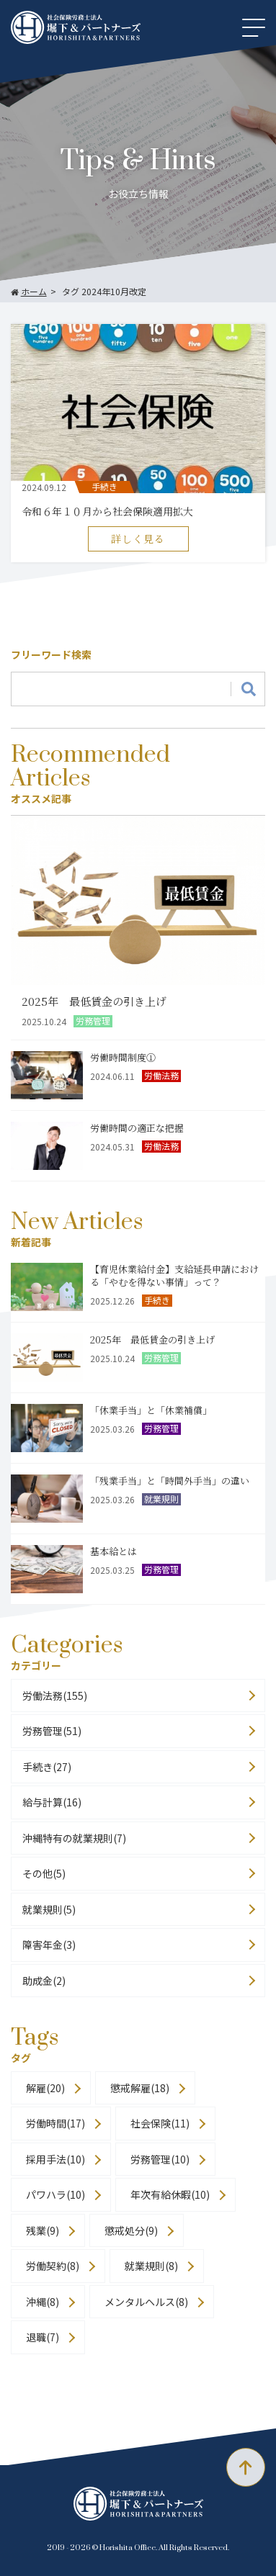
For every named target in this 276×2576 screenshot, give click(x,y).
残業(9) (42, 2230)
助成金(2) (44, 1980)
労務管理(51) (51, 1731)
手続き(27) (46, 1767)
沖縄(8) (42, 2301)
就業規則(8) (151, 2265)
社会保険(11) (160, 2123)
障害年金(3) (49, 1944)
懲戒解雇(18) (139, 2088)
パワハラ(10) (55, 2194)
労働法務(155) (54, 1695)
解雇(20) (45, 2088)
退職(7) (42, 2337)
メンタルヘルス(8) (146, 2301)
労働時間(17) (55, 2123)
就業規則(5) (49, 1909)
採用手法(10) (55, 2159)
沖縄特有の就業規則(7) (74, 1838)
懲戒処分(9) (131, 2230)
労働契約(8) (52, 2265)
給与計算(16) (51, 1802)
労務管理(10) (160, 2159)
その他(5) (44, 1873)
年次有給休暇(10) (170, 2194)
